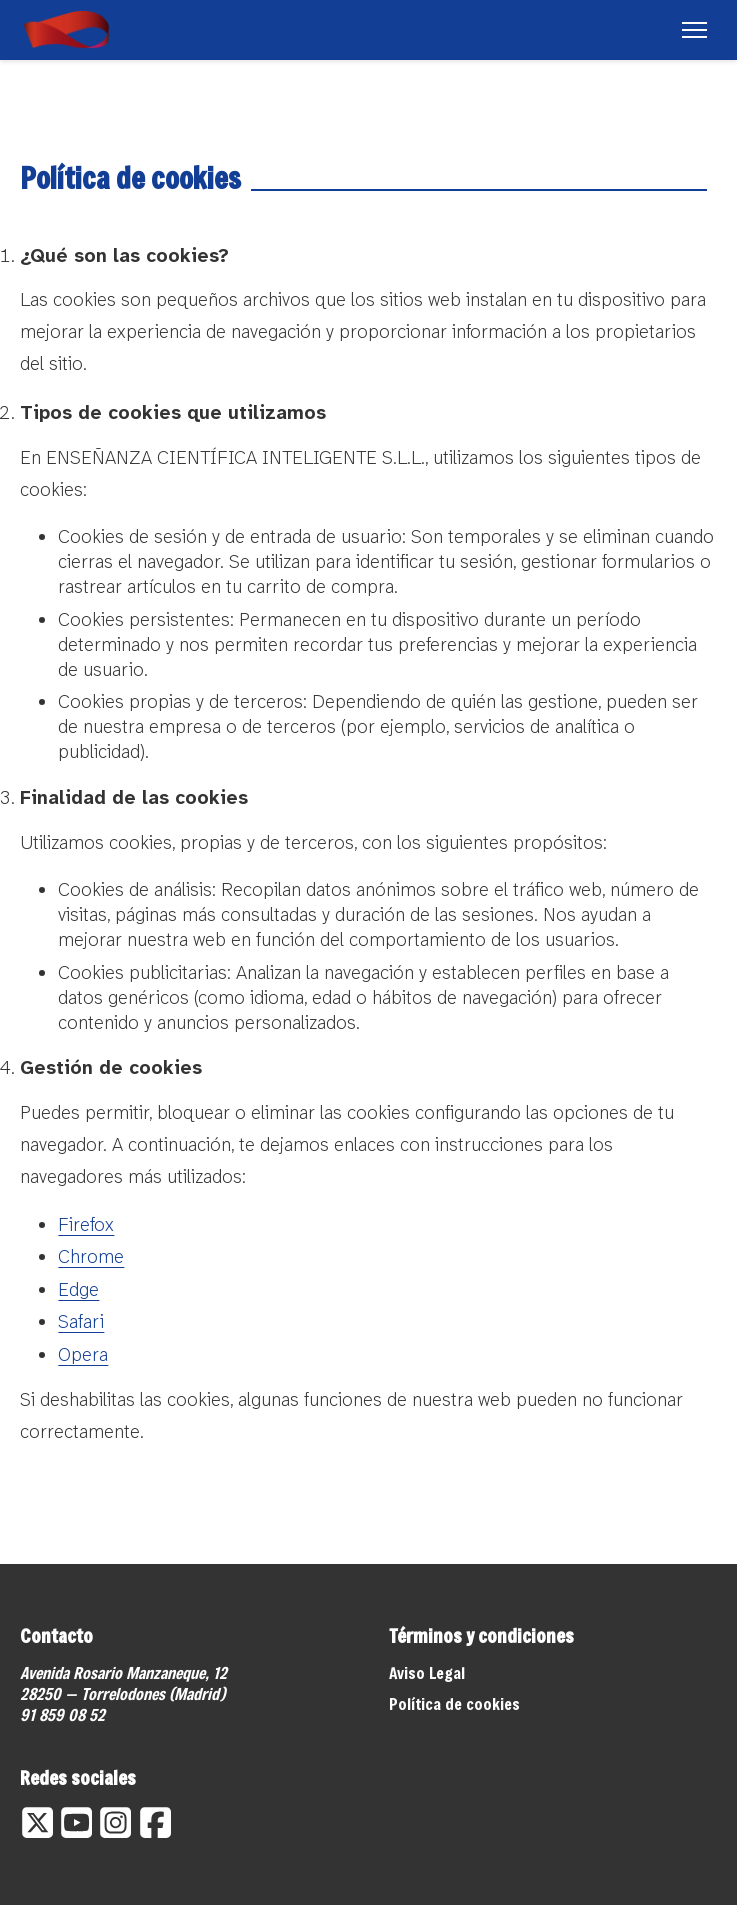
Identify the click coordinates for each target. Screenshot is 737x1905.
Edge (78, 1289)
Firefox (86, 1224)
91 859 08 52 (62, 1714)
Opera (83, 1354)
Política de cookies (454, 1703)
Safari (81, 1321)
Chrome (91, 1256)
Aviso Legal (427, 1672)
